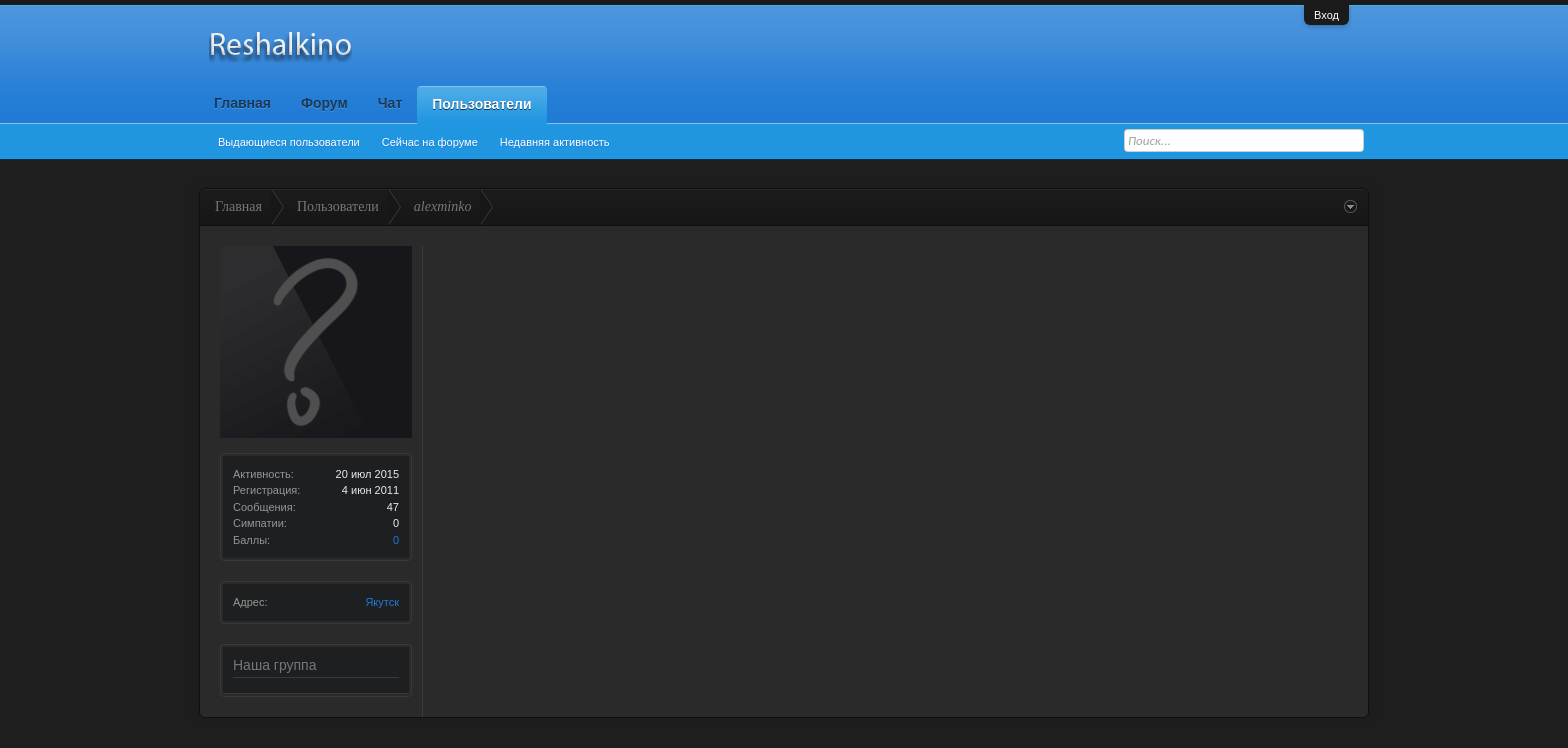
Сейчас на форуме (430, 142)
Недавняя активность (555, 142)
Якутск (382, 602)
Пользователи (481, 104)
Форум (324, 103)
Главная (242, 103)
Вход (1326, 15)
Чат (390, 103)
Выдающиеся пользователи (289, 142)
